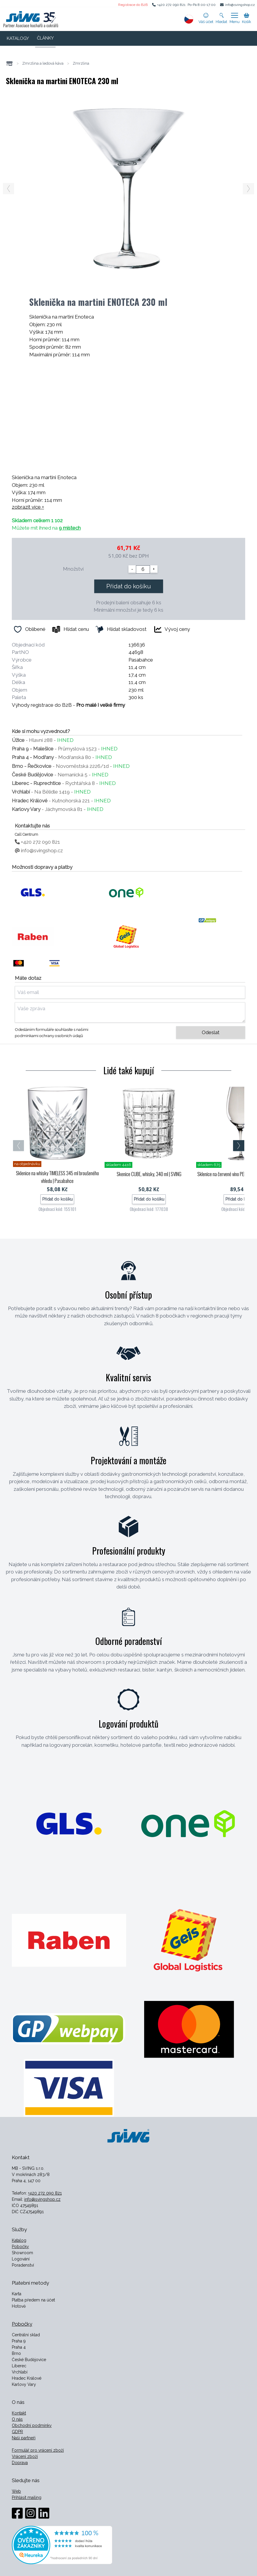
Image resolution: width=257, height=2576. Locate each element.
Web (16, 2491)
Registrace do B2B (133, 5)
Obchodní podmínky (32, 2425)
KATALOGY (18, 38)
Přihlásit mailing (26, 2497)
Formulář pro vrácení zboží (38, 2450)
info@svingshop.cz (240, 5)
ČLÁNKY (45, 38)
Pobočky (20, 2246)
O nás (17, 2419)
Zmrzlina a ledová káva (43, 63)
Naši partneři (23, 2437)
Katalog (19, 2240)
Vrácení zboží (25, 2456)
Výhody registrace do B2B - (68, 705)
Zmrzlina (81, 63)
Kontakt (19, 2413)
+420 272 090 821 (171, 5)
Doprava (20, 2462)
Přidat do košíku (128, 586)
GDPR (17, 2431)
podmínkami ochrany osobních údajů (49, 1035)
